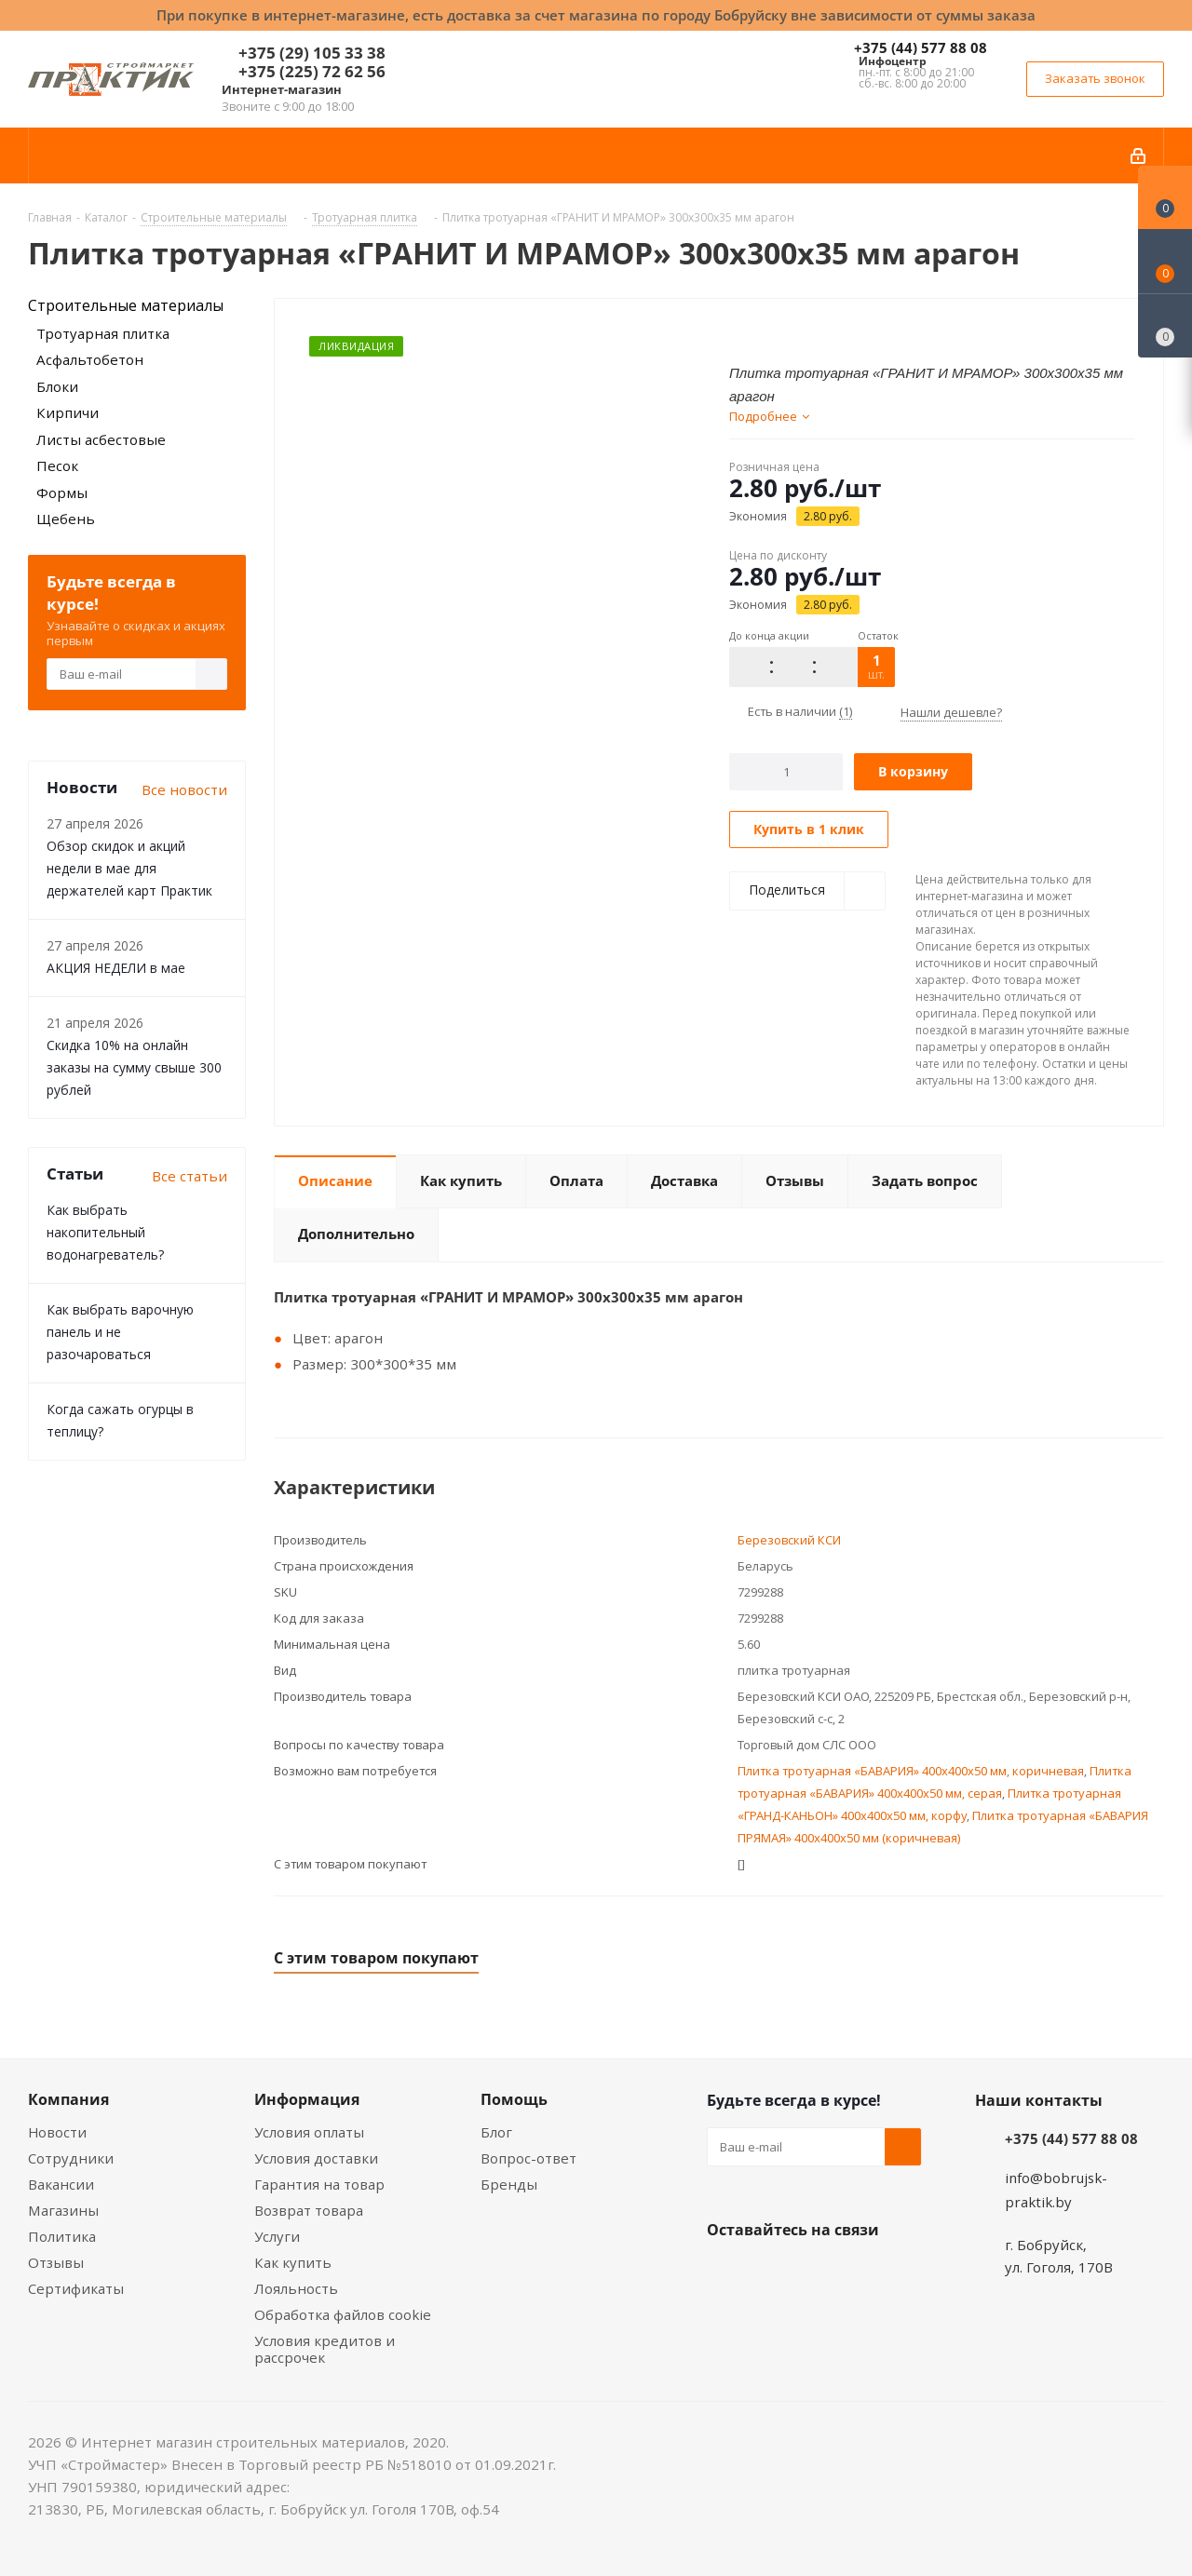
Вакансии (61, 2184)
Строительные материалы (126, 305)
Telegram (865, 2273)
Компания (68, 2099)
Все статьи (189, 1176)
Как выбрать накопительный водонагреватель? (105, 1232)
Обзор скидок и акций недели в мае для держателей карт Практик (129, 868)
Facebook (772, 2273)
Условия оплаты (309, 2132)
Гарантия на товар (319, 2184)
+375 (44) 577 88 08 (920, 47)
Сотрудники (71, 2158)
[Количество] (786, 771)
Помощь (514, 2099)
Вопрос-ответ (528, 2158)
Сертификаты (76, 2288)
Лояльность (296, 2288)
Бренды (509, 2184)
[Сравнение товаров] (1165, 325)
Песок (57, 465)
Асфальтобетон (89, 359)
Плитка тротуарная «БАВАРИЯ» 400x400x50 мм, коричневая (911, 1770)
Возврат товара (308, 2210)
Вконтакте (725, 2273)
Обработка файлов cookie (342, 2314)
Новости (57, 2132)
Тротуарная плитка (102, 333)
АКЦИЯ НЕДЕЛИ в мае (116, 968)
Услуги (277, 2236)
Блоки (57, 386)
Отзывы (56, 2262)
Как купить (293, 2262)
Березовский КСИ (789, 1539)
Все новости (184, 789)
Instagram (818, 2273)
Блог (496, 2132)
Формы (62, 492)
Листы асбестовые (101, 439)
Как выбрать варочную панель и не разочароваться (120, 1332)
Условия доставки (316, 2158)
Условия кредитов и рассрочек (324, 2349)
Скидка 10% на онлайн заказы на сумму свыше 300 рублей (134, 1067)
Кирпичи (67, 412)
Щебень (65, 518)
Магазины (63, 2210)
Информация (306, 2099)
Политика (62, 2236)
